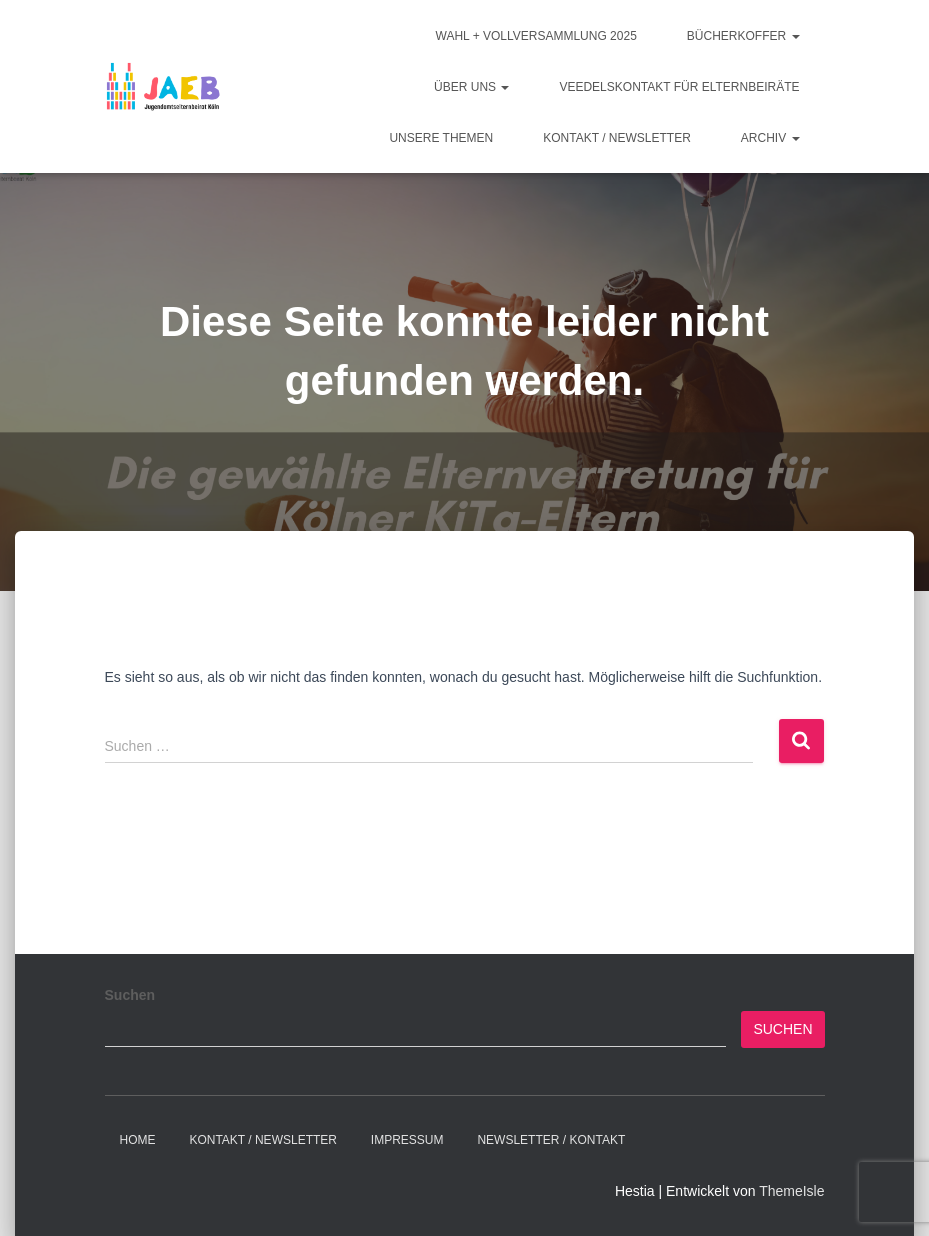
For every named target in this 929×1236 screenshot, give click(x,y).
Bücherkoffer (743, 36)
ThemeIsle (791, 1191)
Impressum (407, 1140)
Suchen (130, 995)
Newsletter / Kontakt (551, 1140)
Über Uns (471, 87)
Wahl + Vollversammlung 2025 (536, 36)
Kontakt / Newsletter (617, 138)
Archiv (770, 138)
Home (138, 1140)
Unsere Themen (441, 138)
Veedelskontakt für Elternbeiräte (679, 87)
